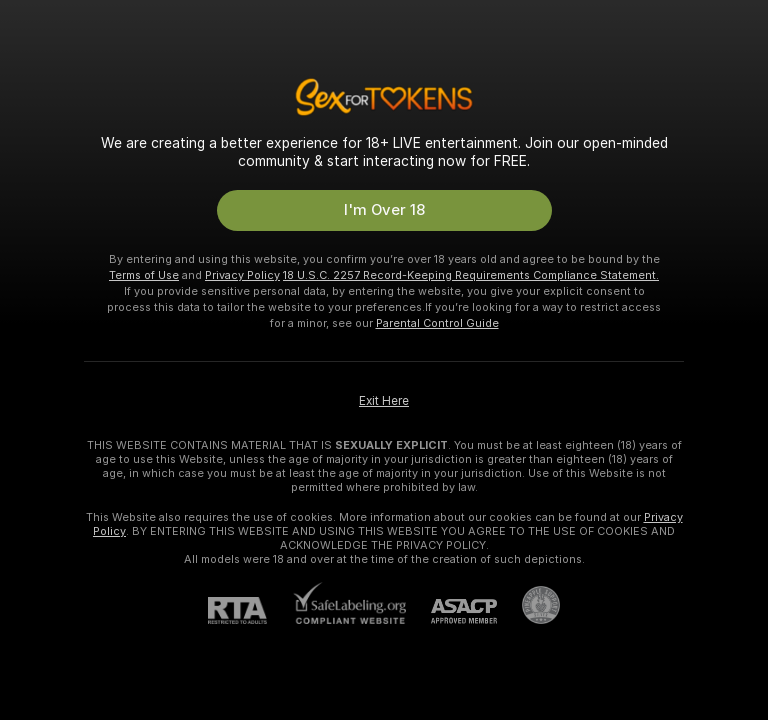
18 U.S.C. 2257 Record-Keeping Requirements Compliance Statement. (471, 275)
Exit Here (384, 401)
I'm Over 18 (384, 210)
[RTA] (250, 610)
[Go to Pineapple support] (528, 605)
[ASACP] (451, 611)
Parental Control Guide (437, 323)
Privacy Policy (242, 275)
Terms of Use (144, 275)
